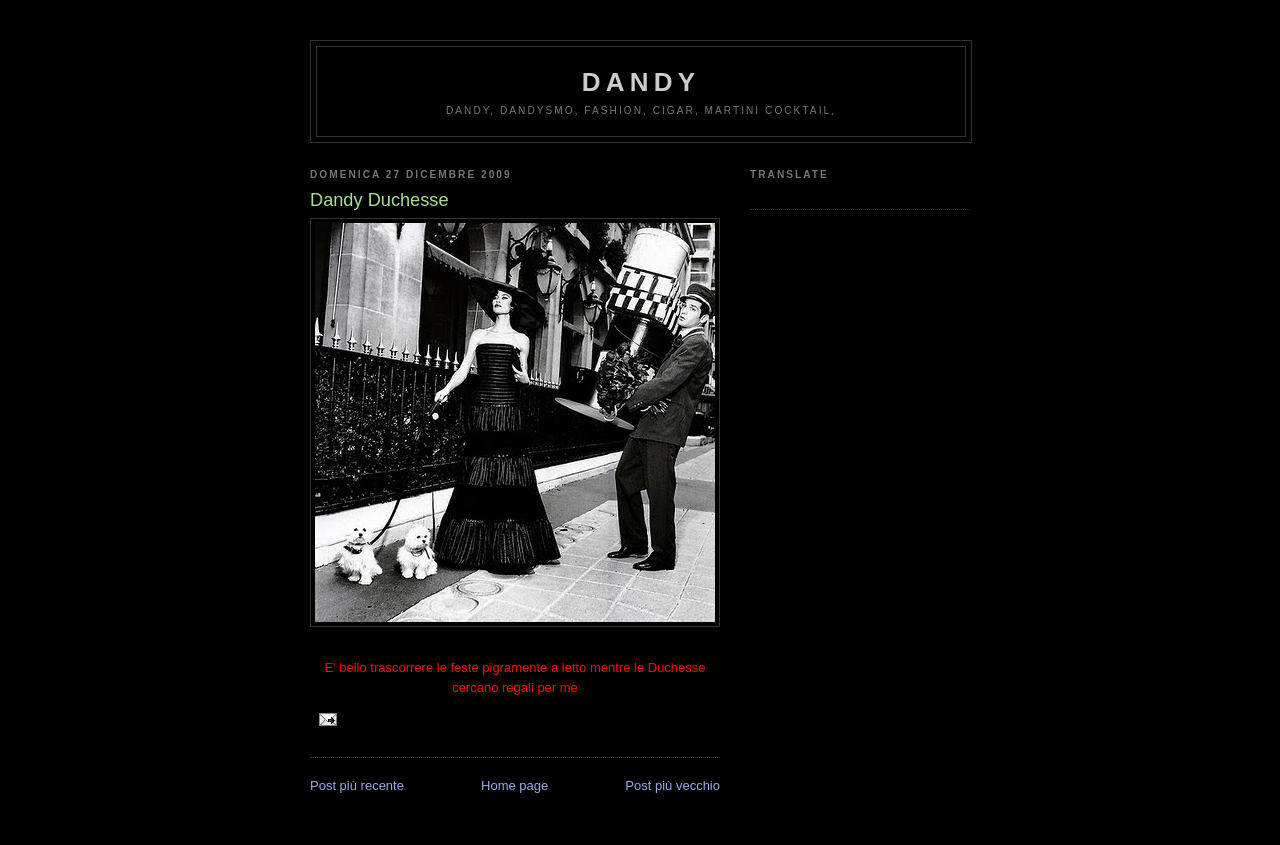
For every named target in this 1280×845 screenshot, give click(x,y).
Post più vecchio (672, 785)
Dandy (641, 82)
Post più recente (357, 785)
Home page (514, 785)
